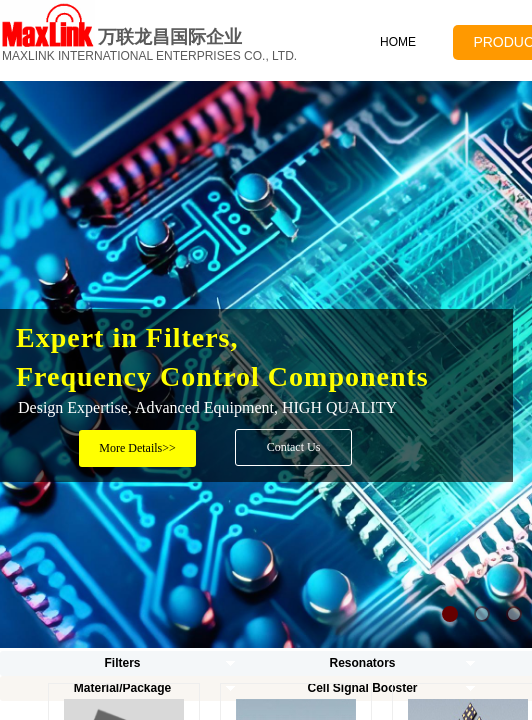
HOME (398, 42)
